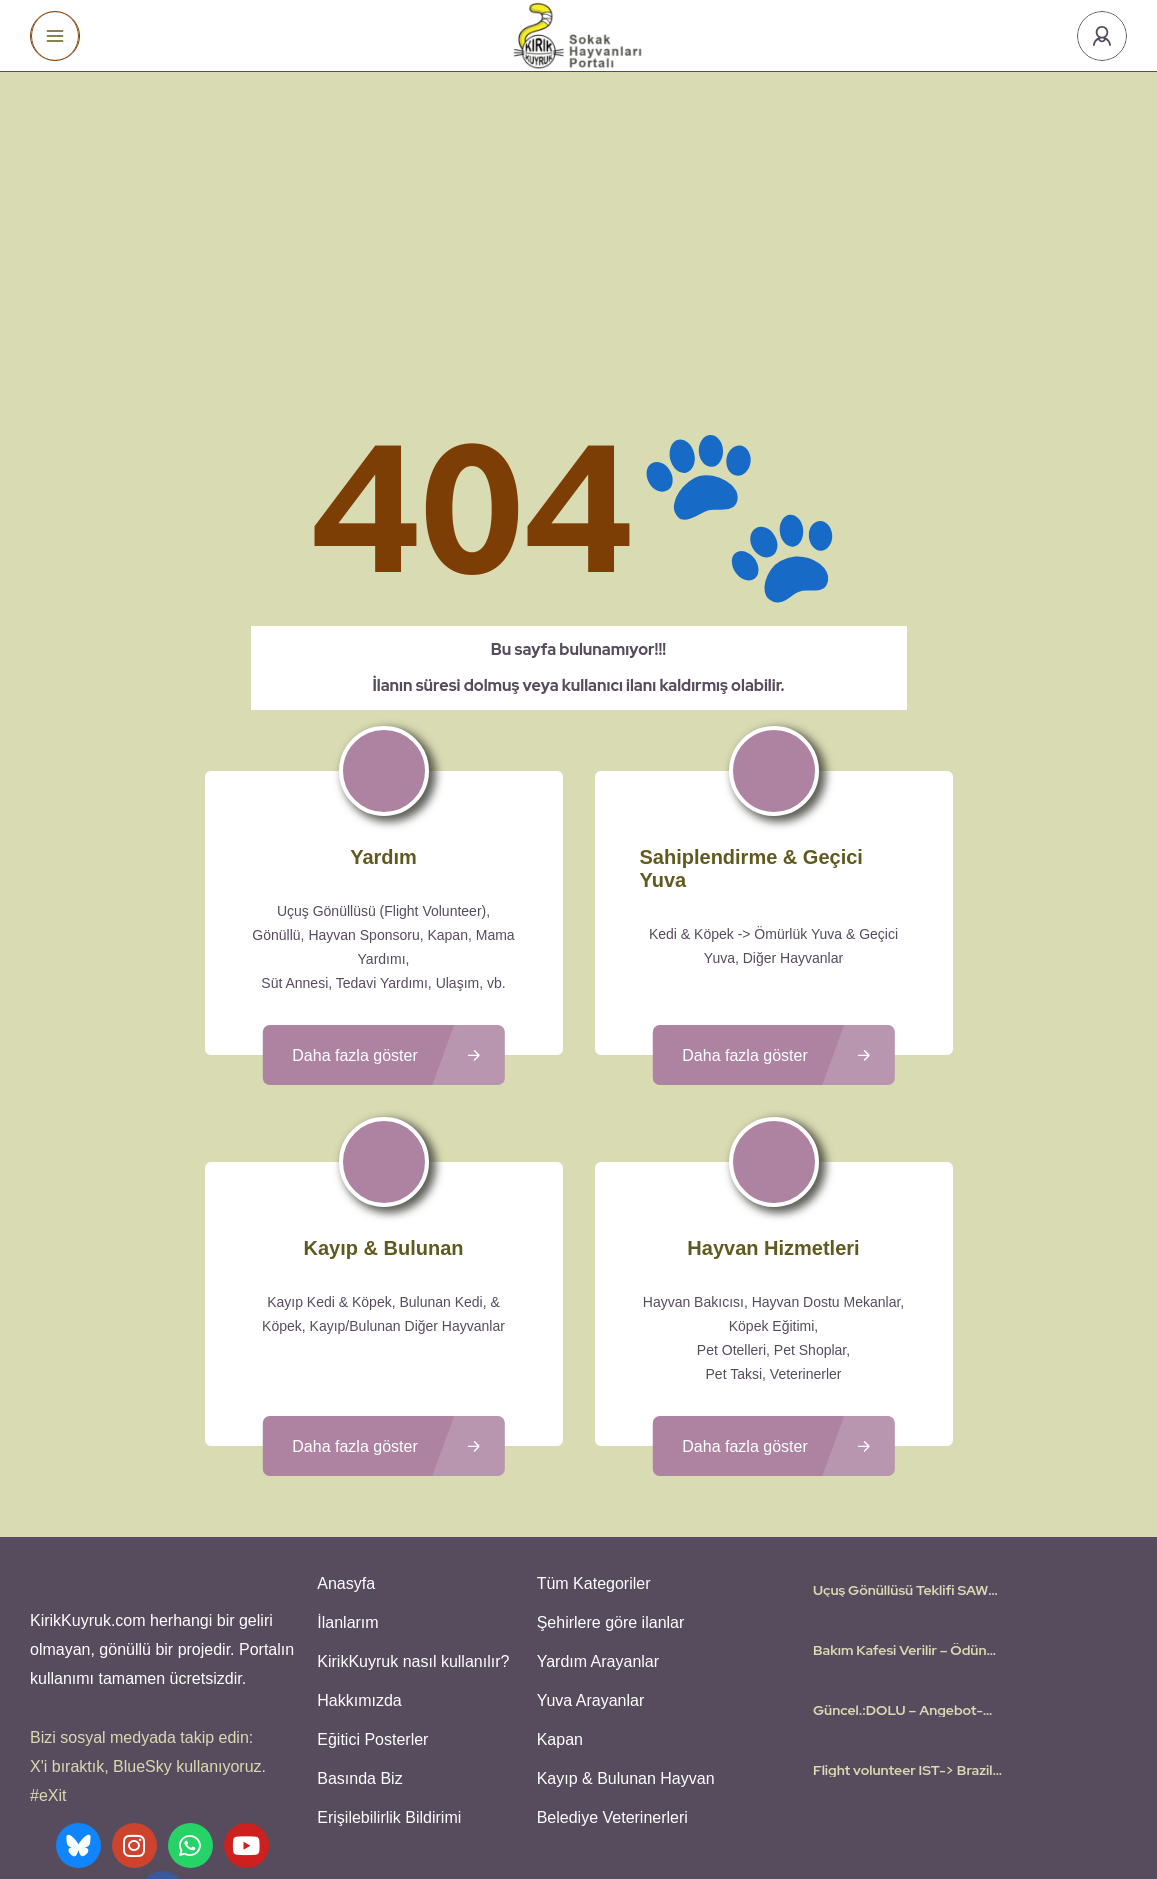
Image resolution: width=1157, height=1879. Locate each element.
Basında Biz (356, 1589)
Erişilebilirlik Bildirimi (386, 1625)
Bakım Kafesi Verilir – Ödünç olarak (903, 1478)
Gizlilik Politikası (695, 1804)
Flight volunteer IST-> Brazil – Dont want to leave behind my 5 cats (902, 1598)
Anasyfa (343, 1409)
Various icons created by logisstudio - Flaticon (579, 1828)
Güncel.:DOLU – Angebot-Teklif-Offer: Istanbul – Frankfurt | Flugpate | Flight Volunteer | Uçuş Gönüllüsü (901, 1538)
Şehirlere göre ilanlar (608, 1445)
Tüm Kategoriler (591, 1409)
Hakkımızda (356, 1517)
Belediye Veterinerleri (609, 1625)
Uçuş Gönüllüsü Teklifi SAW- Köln (904, 1418)
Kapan (557, 1553)
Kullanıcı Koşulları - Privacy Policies (522, 1804)
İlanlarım (344, 1445)
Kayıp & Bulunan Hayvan (623, 1589)
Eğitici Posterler (369, 1553)
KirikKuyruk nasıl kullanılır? (410, 1481)
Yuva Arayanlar (588, 1517)
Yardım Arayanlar (595, 1481)
